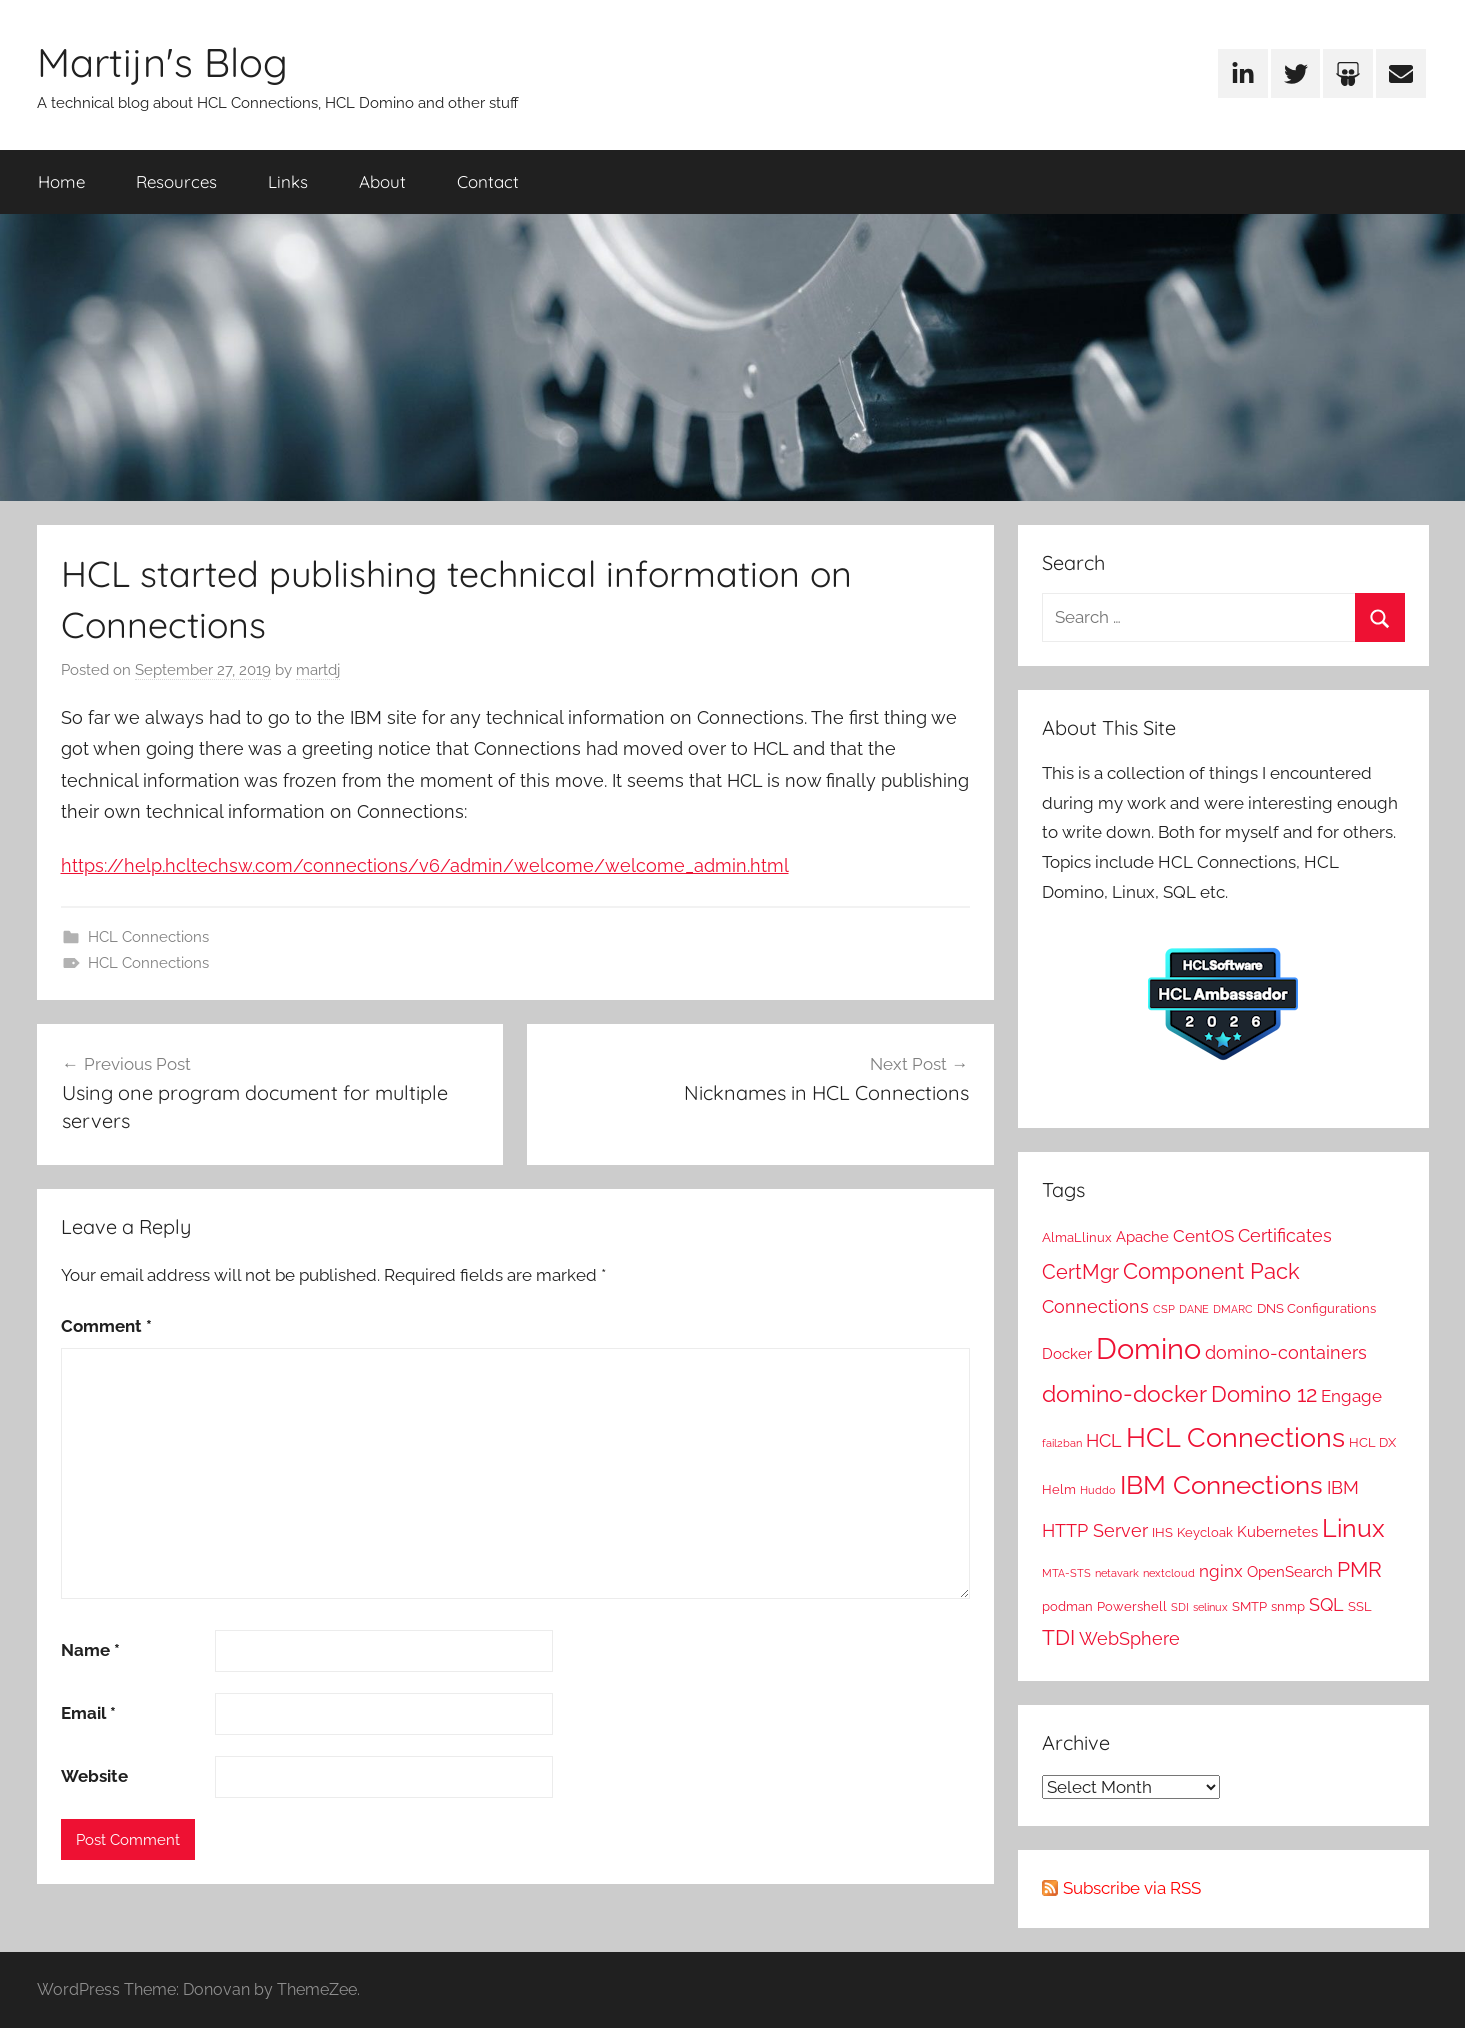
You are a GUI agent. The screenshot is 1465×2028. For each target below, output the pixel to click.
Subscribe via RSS (1132, 1888)
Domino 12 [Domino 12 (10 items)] (1264, 1394)
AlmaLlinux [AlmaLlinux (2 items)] (1077, 1237)
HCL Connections (148, 937)
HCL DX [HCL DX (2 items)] (1372, 1442)
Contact (488, 181)
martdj (318, 670)
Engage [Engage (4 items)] (1351, 1396)
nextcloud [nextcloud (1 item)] (1169, 1573)
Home (61, 181)
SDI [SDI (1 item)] (1180, 1607)
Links (288, 181)
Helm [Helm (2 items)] (1059, 1489)
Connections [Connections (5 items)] (1095, 1306)
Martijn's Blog (162, 62)
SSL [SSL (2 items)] (1360, 1606)
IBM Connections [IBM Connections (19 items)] (1221, 1484)
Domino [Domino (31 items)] (1148, 1348)
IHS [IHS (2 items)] (1162, 1532)
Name (90, 1650)
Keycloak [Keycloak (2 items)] (1205, 1532)
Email (88, 1713)
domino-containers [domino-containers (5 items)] (1286, 1352)
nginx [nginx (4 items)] (1221, 1571)
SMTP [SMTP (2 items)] (1249, 1606)
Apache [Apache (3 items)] (1142, 1237)
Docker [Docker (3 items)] (1067, 1354)
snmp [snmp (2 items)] (1288, 1606)
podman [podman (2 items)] (1067, 1606)
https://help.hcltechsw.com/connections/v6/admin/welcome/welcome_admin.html (425, 865)
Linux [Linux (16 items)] (1353, 1528)
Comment (106, 1326)
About (382, 181)
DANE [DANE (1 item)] (1194, 1309)
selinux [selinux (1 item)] (1210, 1607)
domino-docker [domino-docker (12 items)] (1124, 1393)
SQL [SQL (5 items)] (1326, 1604)
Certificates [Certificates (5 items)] (1285, 1235)
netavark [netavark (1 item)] (1117, 1573)
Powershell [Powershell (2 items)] (1132, 1606)
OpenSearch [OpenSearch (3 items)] (1290, 1572)
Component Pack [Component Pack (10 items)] (1211, 1271)
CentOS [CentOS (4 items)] (1203, 1236)
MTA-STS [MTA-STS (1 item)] (1066, 1573)
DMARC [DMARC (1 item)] (1233, 1309)
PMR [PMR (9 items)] (1359, 1569)
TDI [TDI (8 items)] (1058, 1638)
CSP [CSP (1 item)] (1164, 1309)
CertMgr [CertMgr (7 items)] (1080, 1272)
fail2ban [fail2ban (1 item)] (1062, 1443)
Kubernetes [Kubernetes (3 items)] (1277, 1532)
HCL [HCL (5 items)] (1104, 1440)
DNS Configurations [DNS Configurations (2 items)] (1316, 1308)
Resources (176, 181)
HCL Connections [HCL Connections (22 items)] (1235, 1437)
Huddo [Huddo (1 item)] (1098, 1490)
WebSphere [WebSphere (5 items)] (1129, 1638)
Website (94, 1776)
